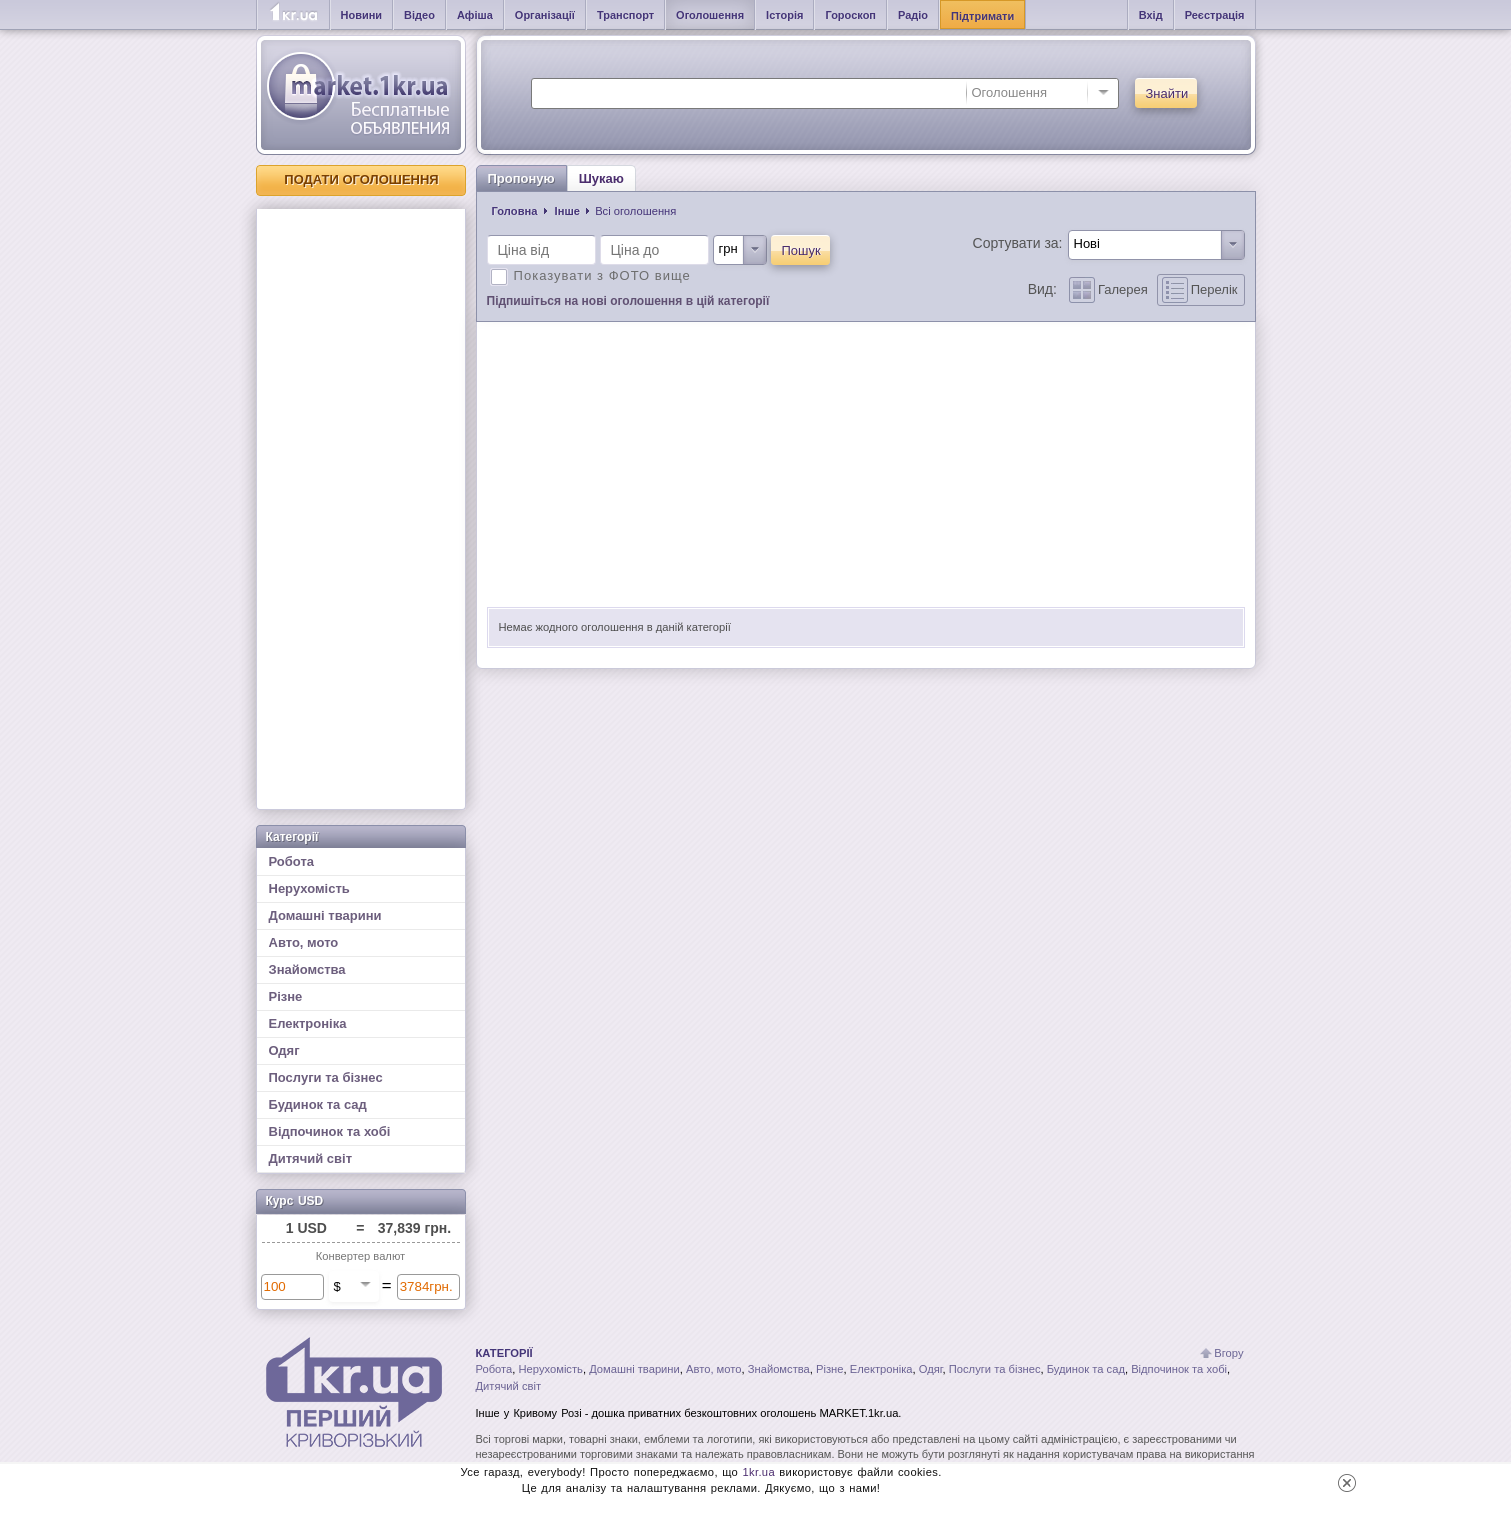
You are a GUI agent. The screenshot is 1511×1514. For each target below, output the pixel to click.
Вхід (1151, 15)
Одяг (284, 1050)
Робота (292, 861)
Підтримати (982, 16)
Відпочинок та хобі (330, 1131)
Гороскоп (850, 15)
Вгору (1228, 1353)
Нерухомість (309, 888)
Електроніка (308, 1023)
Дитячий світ (311, 1158)
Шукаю (601, 178)
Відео (419, 15)
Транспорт (625, 15)
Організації (545, 15)
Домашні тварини (325, 915)
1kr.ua (758, 1472)
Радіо (913, 15)
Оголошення (710, 15)
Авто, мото (304, 942)
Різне (286, 996)
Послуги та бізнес (326, 1077)
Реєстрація (1215, 15)
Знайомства (307, 969)
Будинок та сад (318, 1104)
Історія (784, 15)
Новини (362, 15)
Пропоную (521, 178)
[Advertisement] (361, 509)
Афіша (475, 15)
